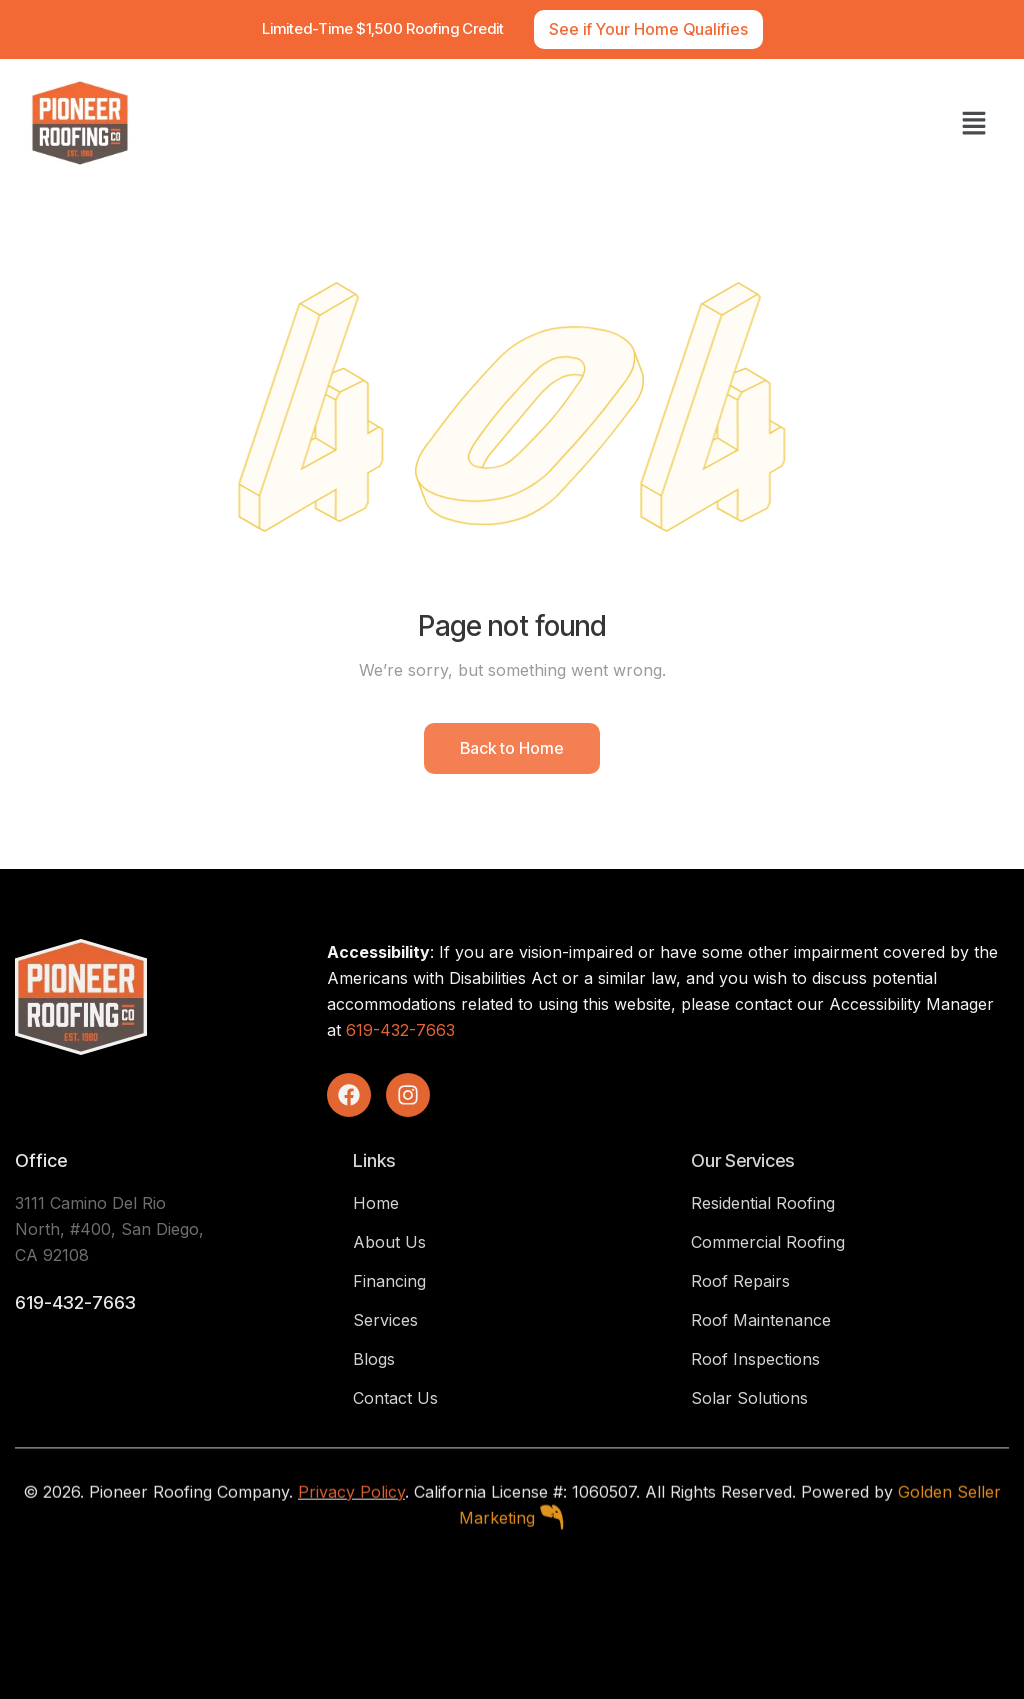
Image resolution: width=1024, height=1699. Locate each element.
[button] (974, 123)
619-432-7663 (400, 1030)
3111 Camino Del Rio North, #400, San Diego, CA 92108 (109, 1229)
